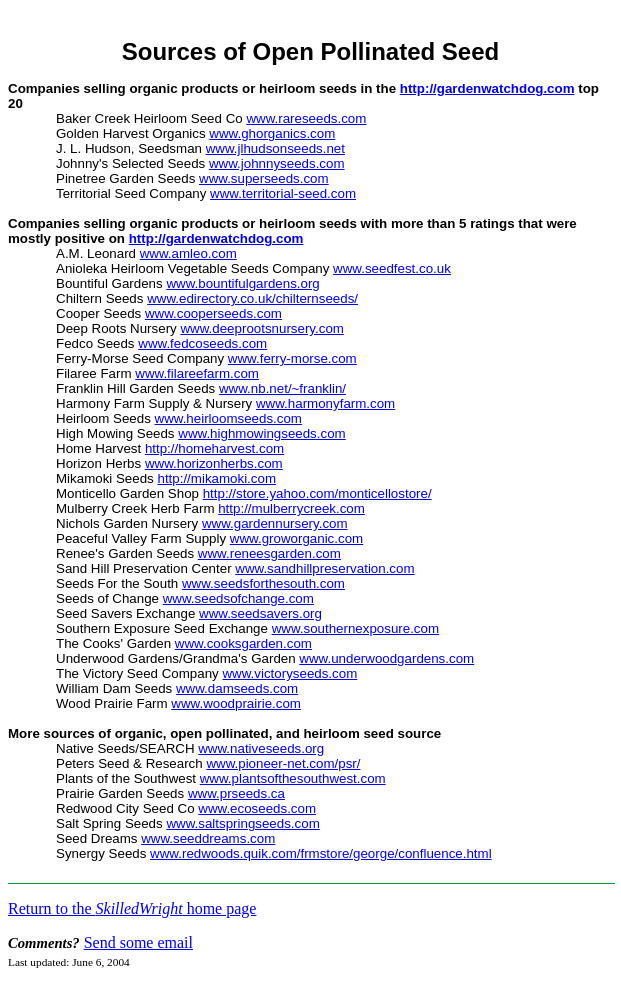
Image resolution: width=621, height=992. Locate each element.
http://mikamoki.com (216, 478)
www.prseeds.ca (236, 793)
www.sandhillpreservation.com (324, 568)
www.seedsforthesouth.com (263, 583)
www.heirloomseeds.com (228, 418)
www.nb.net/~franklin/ (282, 388)
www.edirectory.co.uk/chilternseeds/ (252, 298)
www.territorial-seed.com (283, 193)
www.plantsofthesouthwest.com (293, 778)
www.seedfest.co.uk (392, 268)
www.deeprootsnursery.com (261, 328)
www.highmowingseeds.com (261, 433)
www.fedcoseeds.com (202, 343)
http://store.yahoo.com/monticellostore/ (317, 493)
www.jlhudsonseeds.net (275, 148)
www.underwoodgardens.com (386, 658)
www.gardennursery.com (275, 523)
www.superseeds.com (264, 178)
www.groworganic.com (296, 538)
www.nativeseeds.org (261, 748)
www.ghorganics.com (272, 133)
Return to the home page (132, 908)
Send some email (138, 942)
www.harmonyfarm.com (325, 403)
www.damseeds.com (237, 688)
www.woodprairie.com (236, 703)
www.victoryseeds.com (289, 673)
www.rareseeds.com (306, 118)
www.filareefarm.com (197, 373)
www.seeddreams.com (208, 838)
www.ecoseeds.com (257, 808)
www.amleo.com (188, 253)
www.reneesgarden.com (269, 553)
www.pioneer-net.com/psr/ (283, 763)
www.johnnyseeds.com (277, 163)
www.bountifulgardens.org (242, 283)
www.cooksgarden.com (243, 643)
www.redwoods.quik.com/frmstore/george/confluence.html (321, 853)
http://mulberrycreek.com (291, 508)
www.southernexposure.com (355, 628)
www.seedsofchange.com (238, 598)
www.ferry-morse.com (292, 358)
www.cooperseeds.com (213, 313)
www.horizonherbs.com (214, 463)
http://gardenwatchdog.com (487, 88)
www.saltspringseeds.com (242, 823)
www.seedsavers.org (260, 613)
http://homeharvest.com (214, 448)
